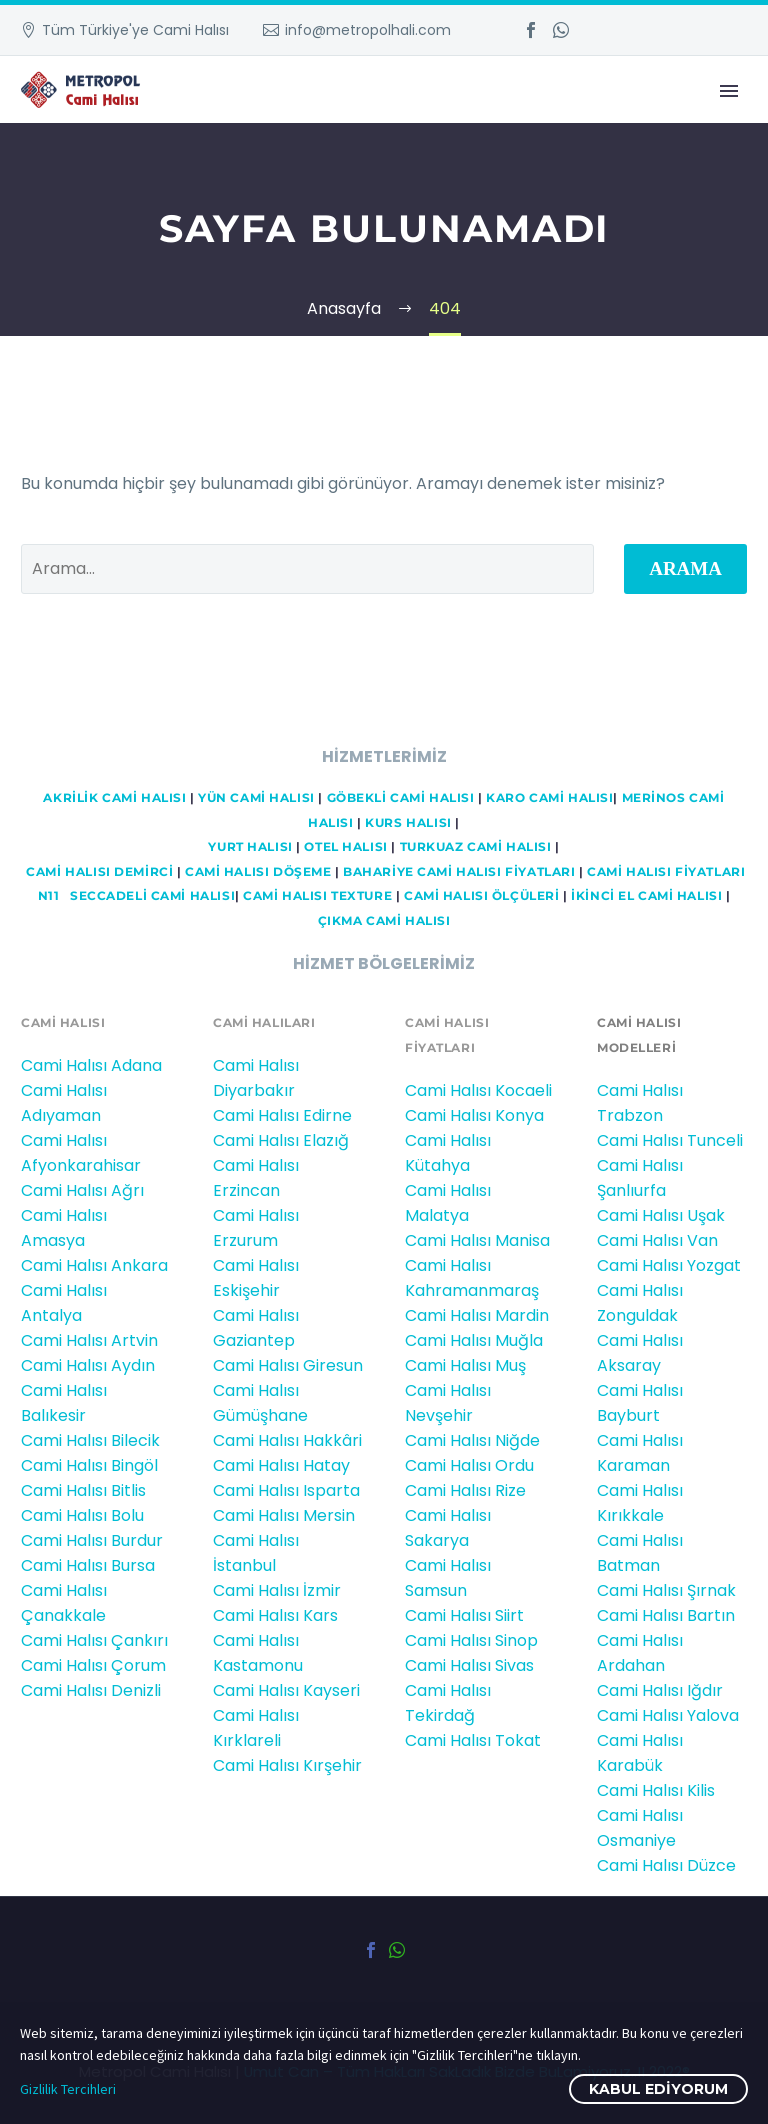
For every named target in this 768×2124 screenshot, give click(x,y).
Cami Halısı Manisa (477, 1240)
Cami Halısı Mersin (284, 1515)
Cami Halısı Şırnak (666, 1590)
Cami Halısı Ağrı (82, 1190)
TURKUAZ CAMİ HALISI (476, 847)
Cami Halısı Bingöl (89, 1465)
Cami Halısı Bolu (82, 1515)
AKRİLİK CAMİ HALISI (114, 798)
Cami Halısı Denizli (91, 1690)
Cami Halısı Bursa (88, 1565)
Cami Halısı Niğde (472, 1440)
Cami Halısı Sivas (469, 1665)
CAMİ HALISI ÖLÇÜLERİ (482, 896)
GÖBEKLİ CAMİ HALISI (401, 798)
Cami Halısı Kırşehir (287, 1765)
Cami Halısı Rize (465, 1490)
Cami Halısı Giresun (288, 1365)
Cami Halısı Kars (275, 1615)
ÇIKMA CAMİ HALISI (384, 921)
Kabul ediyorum (658, 2089)
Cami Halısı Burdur (92, 1540)
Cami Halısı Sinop (471, 1640)
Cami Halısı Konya (474, 1115)
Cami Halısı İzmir (277, 1590)
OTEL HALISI (345, 847)
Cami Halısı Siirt (464, 1615)
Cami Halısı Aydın (88, 1365)
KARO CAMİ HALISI (549, 798)
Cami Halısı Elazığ (281, 1140)
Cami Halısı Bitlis (83, 1490)
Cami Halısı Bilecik (90, 1440)
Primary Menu (729, 91)
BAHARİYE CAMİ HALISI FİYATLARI (459, 872)
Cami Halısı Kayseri (286, 1690)
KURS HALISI (408, 823)
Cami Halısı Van (657, 1240)
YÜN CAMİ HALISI (256, 798)
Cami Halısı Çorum (93, 1665)
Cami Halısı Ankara (94, 1265)
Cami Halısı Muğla (474, 1340)
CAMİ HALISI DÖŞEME (258, 872)
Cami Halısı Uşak (661, 1215)
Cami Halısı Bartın (666, 1615)
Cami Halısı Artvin (89, 1340)
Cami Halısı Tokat (473, 1740)
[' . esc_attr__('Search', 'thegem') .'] (307, 569)
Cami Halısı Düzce (666, 1865)
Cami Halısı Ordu (469, 1465)
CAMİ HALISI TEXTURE (317, 896)
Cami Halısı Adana (91, 1065)
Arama (685, 568)
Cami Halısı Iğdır (660, 1690)
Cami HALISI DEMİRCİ (98, 872)
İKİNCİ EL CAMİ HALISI (646, 896)
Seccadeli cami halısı (152, 896)
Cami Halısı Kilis (656, 1790)
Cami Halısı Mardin (477, 1315)
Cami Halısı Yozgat (669, 1265)
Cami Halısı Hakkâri (287, 1440)
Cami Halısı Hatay (281, 1465)
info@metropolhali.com (368, 30)
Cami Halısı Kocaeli (478, 1090)
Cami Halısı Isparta (286, 1490)
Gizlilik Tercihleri (68, 2089)
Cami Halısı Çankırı (94, 1640)
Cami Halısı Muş (465, 1365)
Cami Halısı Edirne (282, 1115)
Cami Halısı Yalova (668, 1715)
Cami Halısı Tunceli (670, 1140)
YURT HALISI (250, 847)
